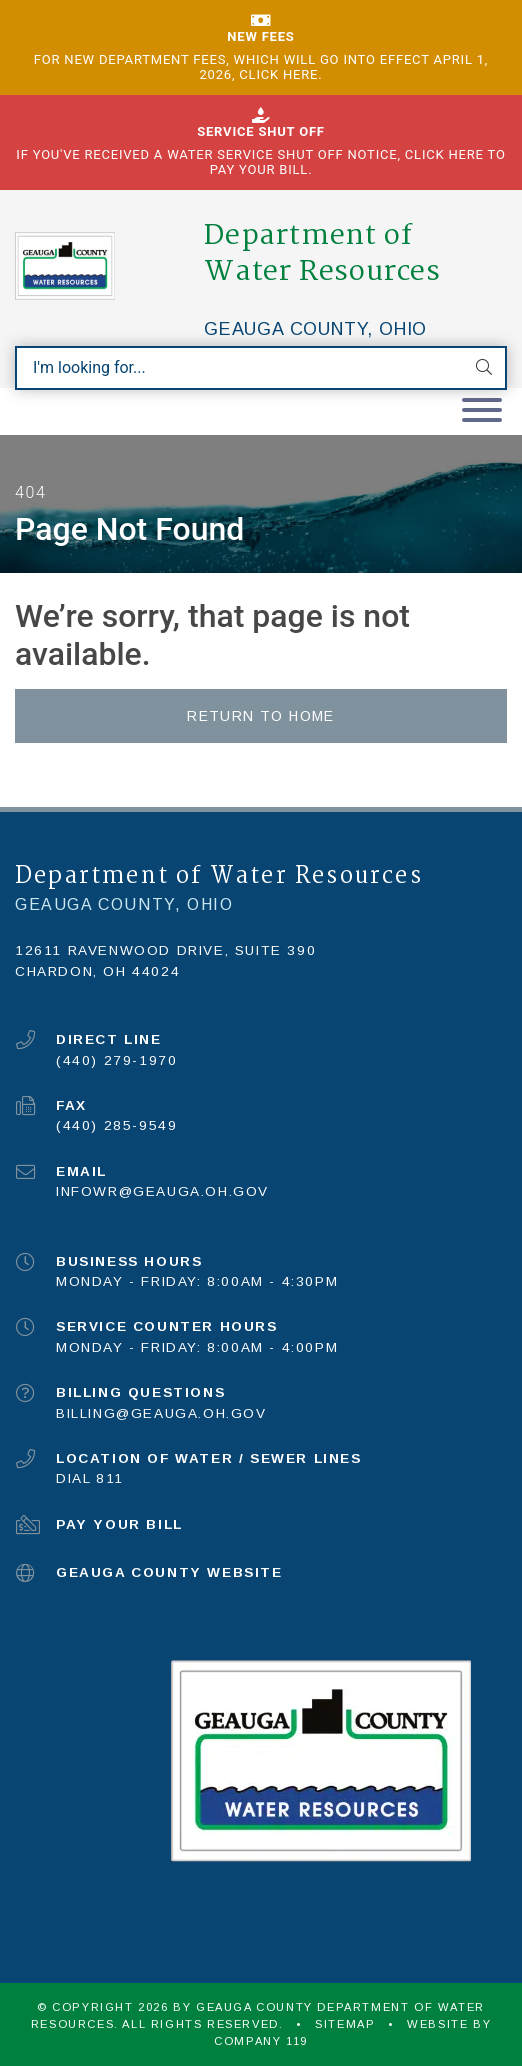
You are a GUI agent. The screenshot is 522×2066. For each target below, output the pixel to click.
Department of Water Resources (322, 254)
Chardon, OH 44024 (97, 971)
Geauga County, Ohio (315, 329)
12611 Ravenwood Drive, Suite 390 (165, 950)
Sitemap (345, 2024)
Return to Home (261, 716)
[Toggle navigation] (482, 411)
